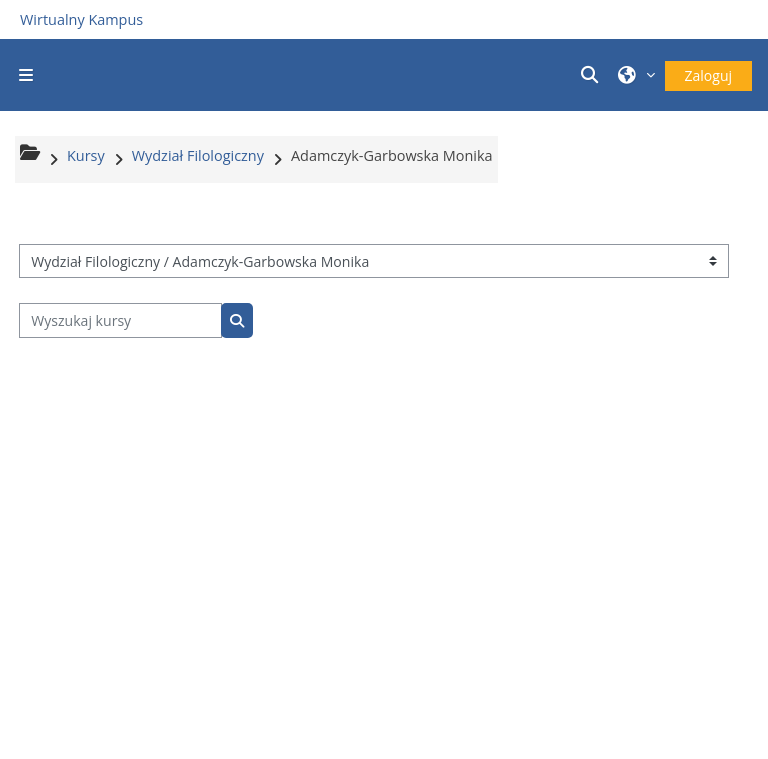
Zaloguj (708, 75)
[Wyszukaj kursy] (120, 320)
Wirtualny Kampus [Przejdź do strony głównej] (81, 19)
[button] (592, 75)
